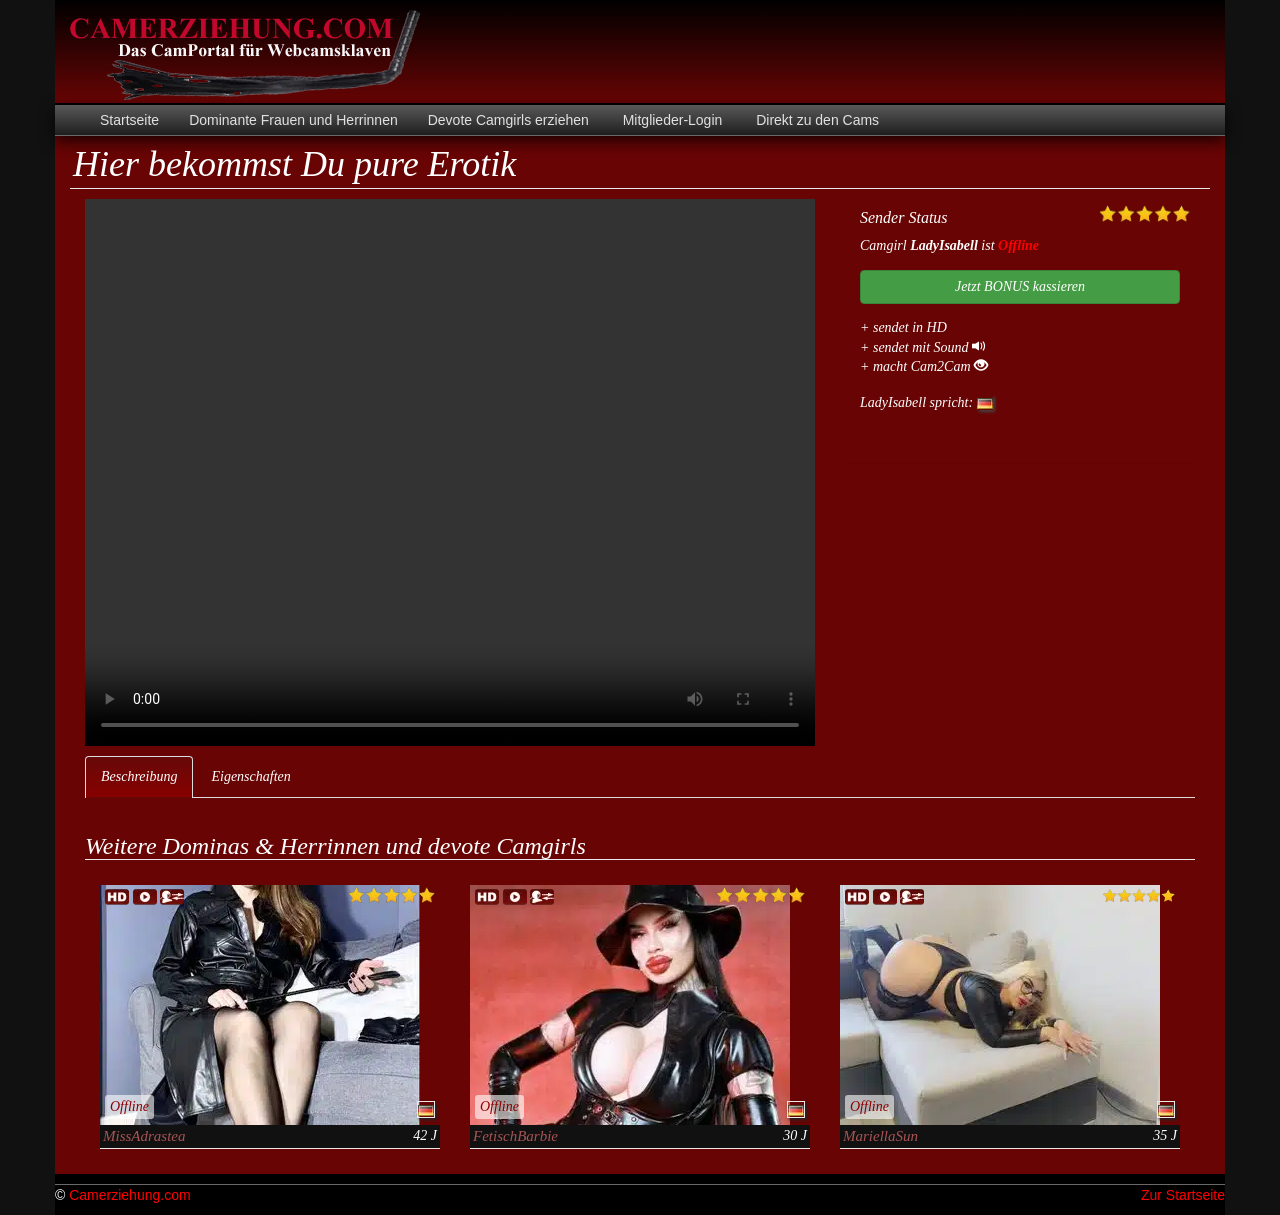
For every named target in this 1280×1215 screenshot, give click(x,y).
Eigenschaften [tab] (250, 776)
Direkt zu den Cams (815, 120)
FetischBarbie (515, 1136)
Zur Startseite (1183, 1195)
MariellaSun (880, 1136)
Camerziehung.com (129, 1195)
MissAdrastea (144, 1136)
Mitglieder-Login (671, 120)
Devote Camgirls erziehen (508, 120)
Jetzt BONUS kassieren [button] (1020, 286)
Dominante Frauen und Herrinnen (293, 120)
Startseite (129, 120)
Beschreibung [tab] (139, 776)
